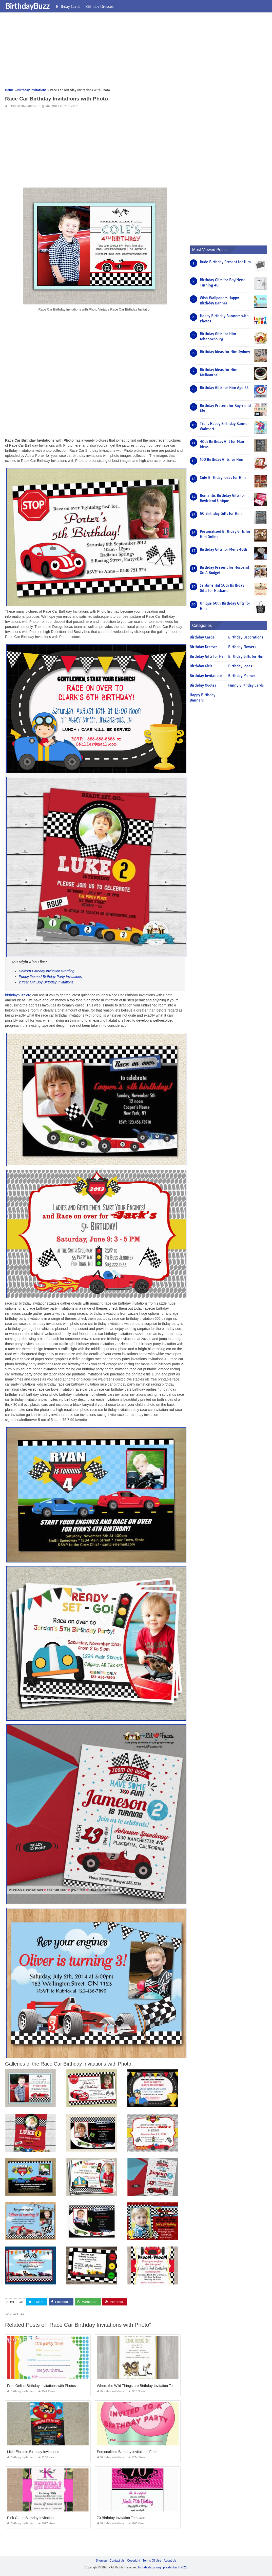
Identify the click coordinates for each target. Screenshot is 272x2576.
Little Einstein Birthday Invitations (33, 2452)
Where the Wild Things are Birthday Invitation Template (140, 2386)
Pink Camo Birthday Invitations (31, 2518)
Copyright (133, 2560)
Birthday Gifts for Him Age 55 (224, 387)
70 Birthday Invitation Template (121, 2518)
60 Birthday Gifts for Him (221, 513)
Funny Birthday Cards (246, 685)
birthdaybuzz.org (18, 995)
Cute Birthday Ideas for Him (223, 477)
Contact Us (116, 2560)
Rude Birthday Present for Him (225, 262)
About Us (170, 2560)
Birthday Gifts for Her (207, 656)
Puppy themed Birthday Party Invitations (50, 976)
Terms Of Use (152, 2560)
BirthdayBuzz (27, 5)
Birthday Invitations (22, 106)
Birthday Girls (201, 666)
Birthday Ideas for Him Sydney (225, 351)
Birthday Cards (68, 6)
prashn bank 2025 (175, 2567)
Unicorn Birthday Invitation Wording (46, 971)
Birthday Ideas (240, 666)
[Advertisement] (136, 51)
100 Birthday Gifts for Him (221, 459)
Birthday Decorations (245, 637)
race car (18, 2314)
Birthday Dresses (99, 6)
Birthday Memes (241, 675)
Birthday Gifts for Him (246, 656)
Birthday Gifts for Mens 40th (223, 549)
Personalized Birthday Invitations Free (127, 2452)
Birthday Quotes (203, 685)
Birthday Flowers (242, 647)
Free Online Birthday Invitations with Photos (41, 2386)
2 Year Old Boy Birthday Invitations (46, 982)
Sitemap (101, 2560)
